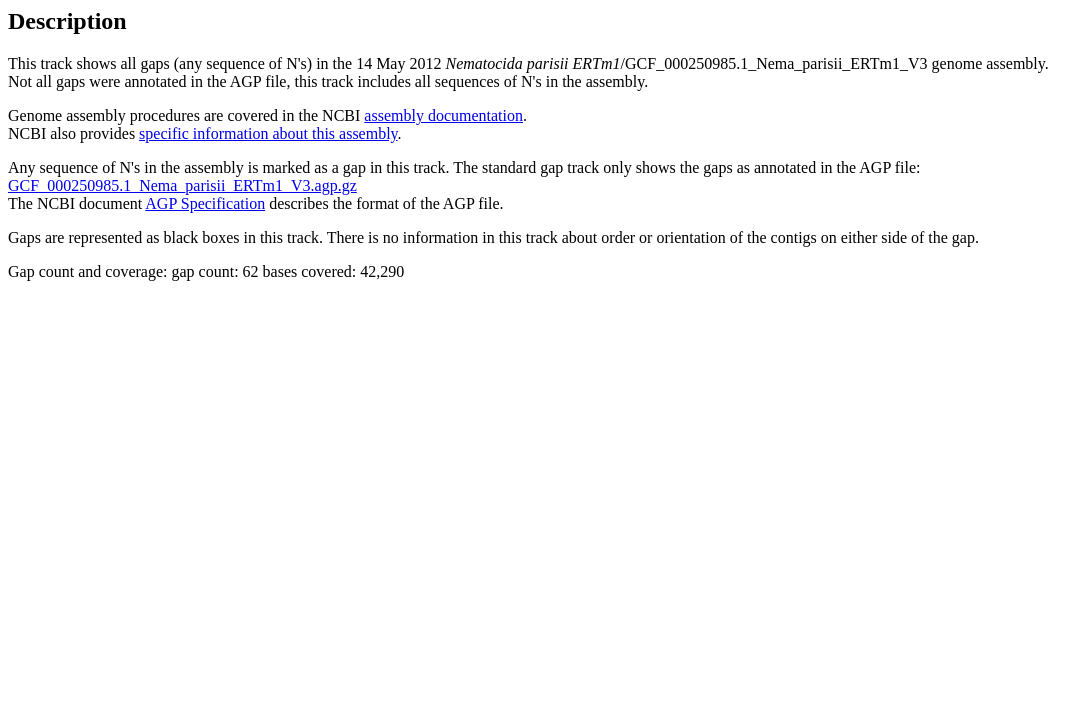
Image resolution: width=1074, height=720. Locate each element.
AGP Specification (205, 203)
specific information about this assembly (268, 133)
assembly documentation (443, 115)
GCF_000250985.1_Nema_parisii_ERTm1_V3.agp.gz (182, 185)
